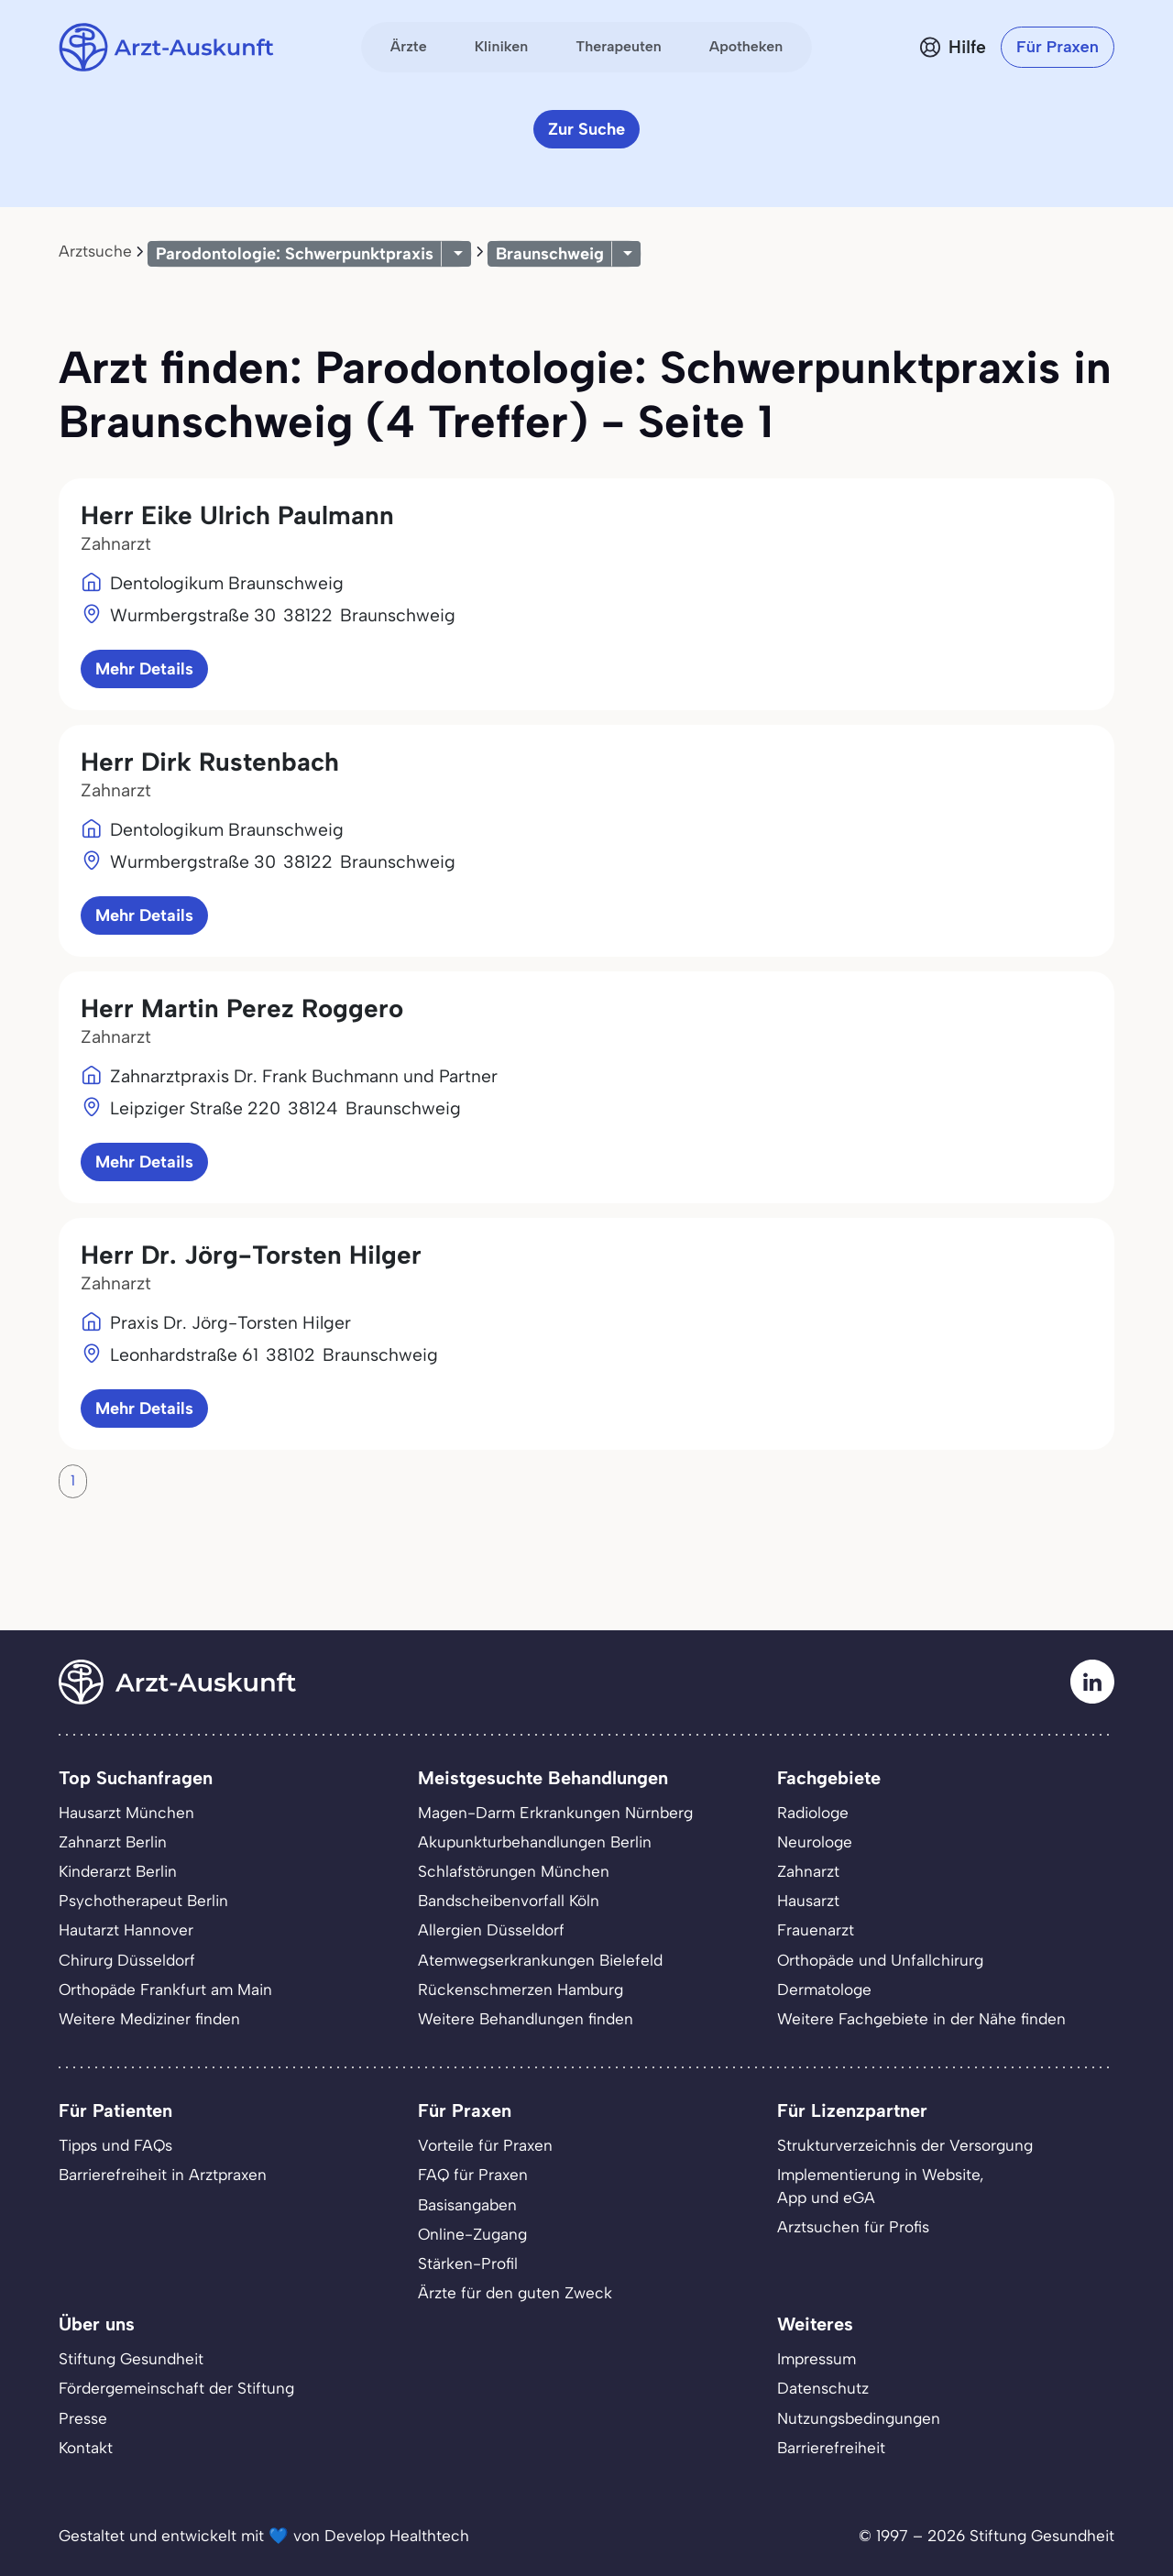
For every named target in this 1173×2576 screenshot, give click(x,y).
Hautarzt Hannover (126, 1930)
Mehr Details (144, 669)
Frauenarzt (815, 1930)
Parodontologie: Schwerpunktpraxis (294, 254)
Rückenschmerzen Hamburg (520, 1989)
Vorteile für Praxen (485, 2145)
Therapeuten (619, 46)
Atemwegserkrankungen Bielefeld (540, 1960)
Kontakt (86, 2448)
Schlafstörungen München (513, 1871)
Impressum (816, 2359)
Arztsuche (95, 251)
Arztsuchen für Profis (853, 2227)
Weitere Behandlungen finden (525, 2019)
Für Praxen (1057, 47)
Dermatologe (824, 1989)
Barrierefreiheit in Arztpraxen (163, 2174)
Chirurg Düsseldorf (127, 1960)
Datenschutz (823, 2388)
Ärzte (408, 46)
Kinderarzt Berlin (118, 1871)
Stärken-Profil (468, 2263)
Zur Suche (586, 129)
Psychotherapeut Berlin (143, 1900)
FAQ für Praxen (473, 2174)
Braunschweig (550, 254)
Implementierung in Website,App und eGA (880, 2185)
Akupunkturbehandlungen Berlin (535, 1842)
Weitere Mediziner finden (149, 2019)
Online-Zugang (472, 2234)
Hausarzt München (126, 1812)
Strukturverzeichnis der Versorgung (905, 2145)
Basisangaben (467, 2205)
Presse (83, 2418)
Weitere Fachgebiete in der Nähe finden (921, 2019)
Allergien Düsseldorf (491, 1930)
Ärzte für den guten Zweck (515, 2293)
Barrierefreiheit (831, 2448)
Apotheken (746, 46)
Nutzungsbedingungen (858, 2418)
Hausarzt (808, 1900)
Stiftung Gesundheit (131, 2359)
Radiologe (813, 1812)
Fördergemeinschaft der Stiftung (176, 2388)
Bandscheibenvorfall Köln (508, 1900)
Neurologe (814, 1842)
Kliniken (502, 46)
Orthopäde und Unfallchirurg (880, 1960)
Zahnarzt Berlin (113, 1842)
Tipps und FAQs (115, 2145)
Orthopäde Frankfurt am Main (165, 1989)
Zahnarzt (808, 1871)
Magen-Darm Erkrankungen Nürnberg (555, 1812)
